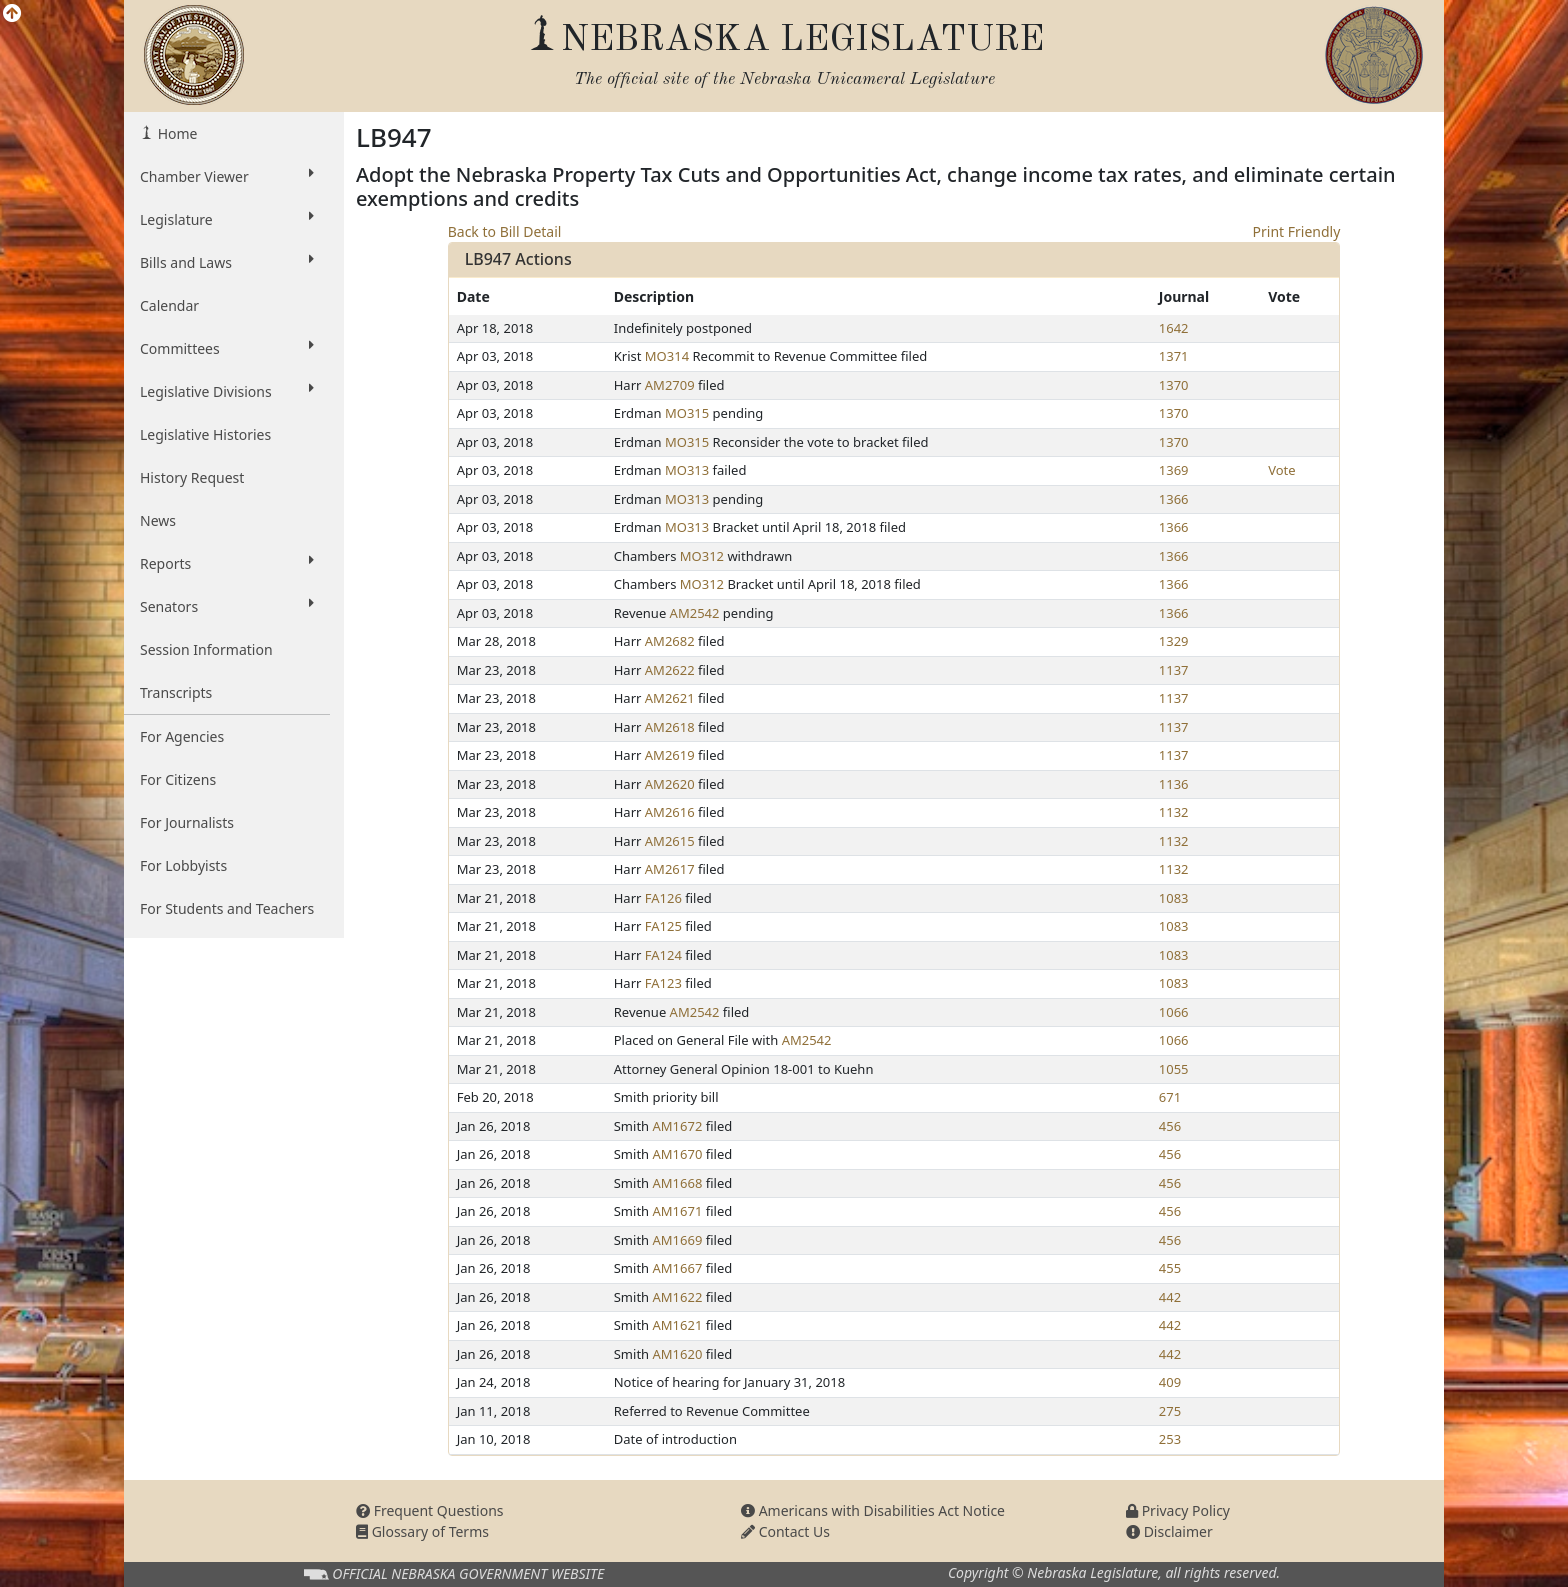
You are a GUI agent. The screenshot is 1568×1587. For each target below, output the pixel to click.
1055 (1174, 1069)
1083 (1174, 898)
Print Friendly (1297, 231)
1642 (1174, 328)
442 (1170, 1297)
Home (175, 133)
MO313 (687, 470)
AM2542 (695, 613)
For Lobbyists (183, 865)
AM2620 (670, 784)
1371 (1174, 356)
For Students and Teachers (227, 908)
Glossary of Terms (422, 1531)
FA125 (663, 926)
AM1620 (678, 1354)
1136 (1174, 784)
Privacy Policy (1178, 1510)
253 (1170, 1439)
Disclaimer (1169, 1531)
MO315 (687, 413)
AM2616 (670, 812)
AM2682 (670, 641)
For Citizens (178, 779)
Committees (227, 348)
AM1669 (678, 1240)
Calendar (169, 305)
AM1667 (678, 1268)
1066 (1174, 1012)
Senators (227, 606)
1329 (1174, 641)
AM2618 (670, 727)
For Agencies (182, 736)
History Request (192, 477)
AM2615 (670, 841)
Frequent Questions (430, 1510)
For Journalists (187, 822)
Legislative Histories (205, 434)
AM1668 (678, 1183)
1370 (1174, 385)
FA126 (663, 898)
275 (1170, 1411)
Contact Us (785, 1531)
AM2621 (670, 698)
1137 (1174, 670)
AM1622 (678, 1297)
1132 (1174, 812)
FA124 (663, 955)
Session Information (206, 649)
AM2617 (670, 869)
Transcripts (176, 692)
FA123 (663, 983)
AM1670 (678, 1154)
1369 (1174, 470)
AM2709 (670, 385)
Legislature (227, 219)
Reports (227, 563)
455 (1170, 1268)
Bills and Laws (227, 262)
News (158, 520)
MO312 (702, 556)
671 (1170, 1097)
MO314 (667, 356)
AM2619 (670, 755)
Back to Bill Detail (505, 231)
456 (1170, 1126)
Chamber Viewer (227, 176)
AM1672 (678, 1126)
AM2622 (670, 670)
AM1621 (678, 1325)
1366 (1174, 499)
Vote (1281, 470)
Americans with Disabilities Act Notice (873, 1510)
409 (1170, 1382)
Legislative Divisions (227, 391)
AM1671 (678, 1211)
